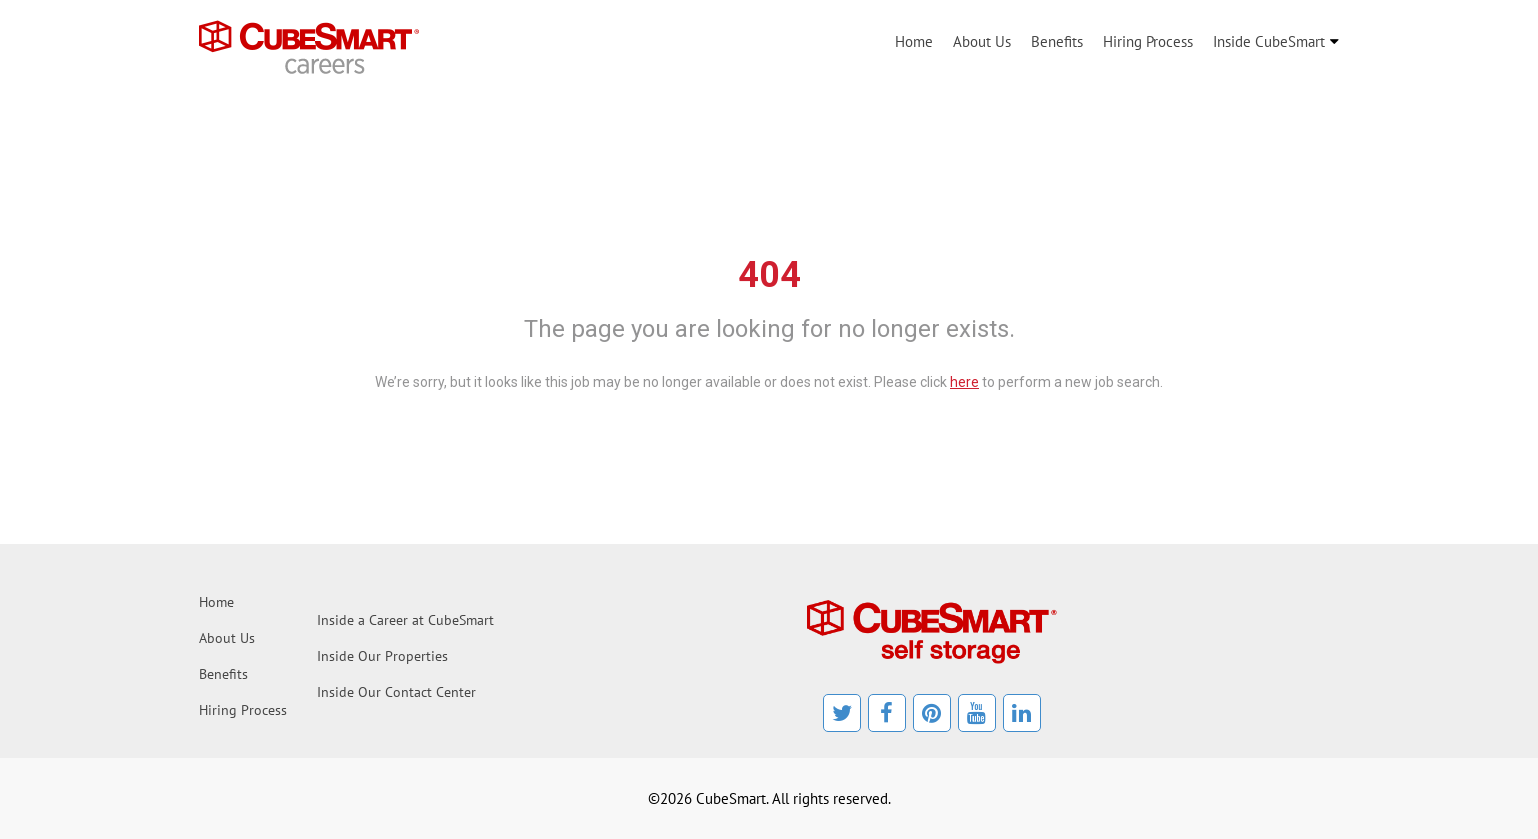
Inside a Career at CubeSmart (405, 620)
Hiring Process (1148, 41)
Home (914, 41)
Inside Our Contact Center (396, 692)
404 (769, 275)
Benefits (1057, 41)
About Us (982, 41)
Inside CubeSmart (1269, 41)
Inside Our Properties (382, 656)
